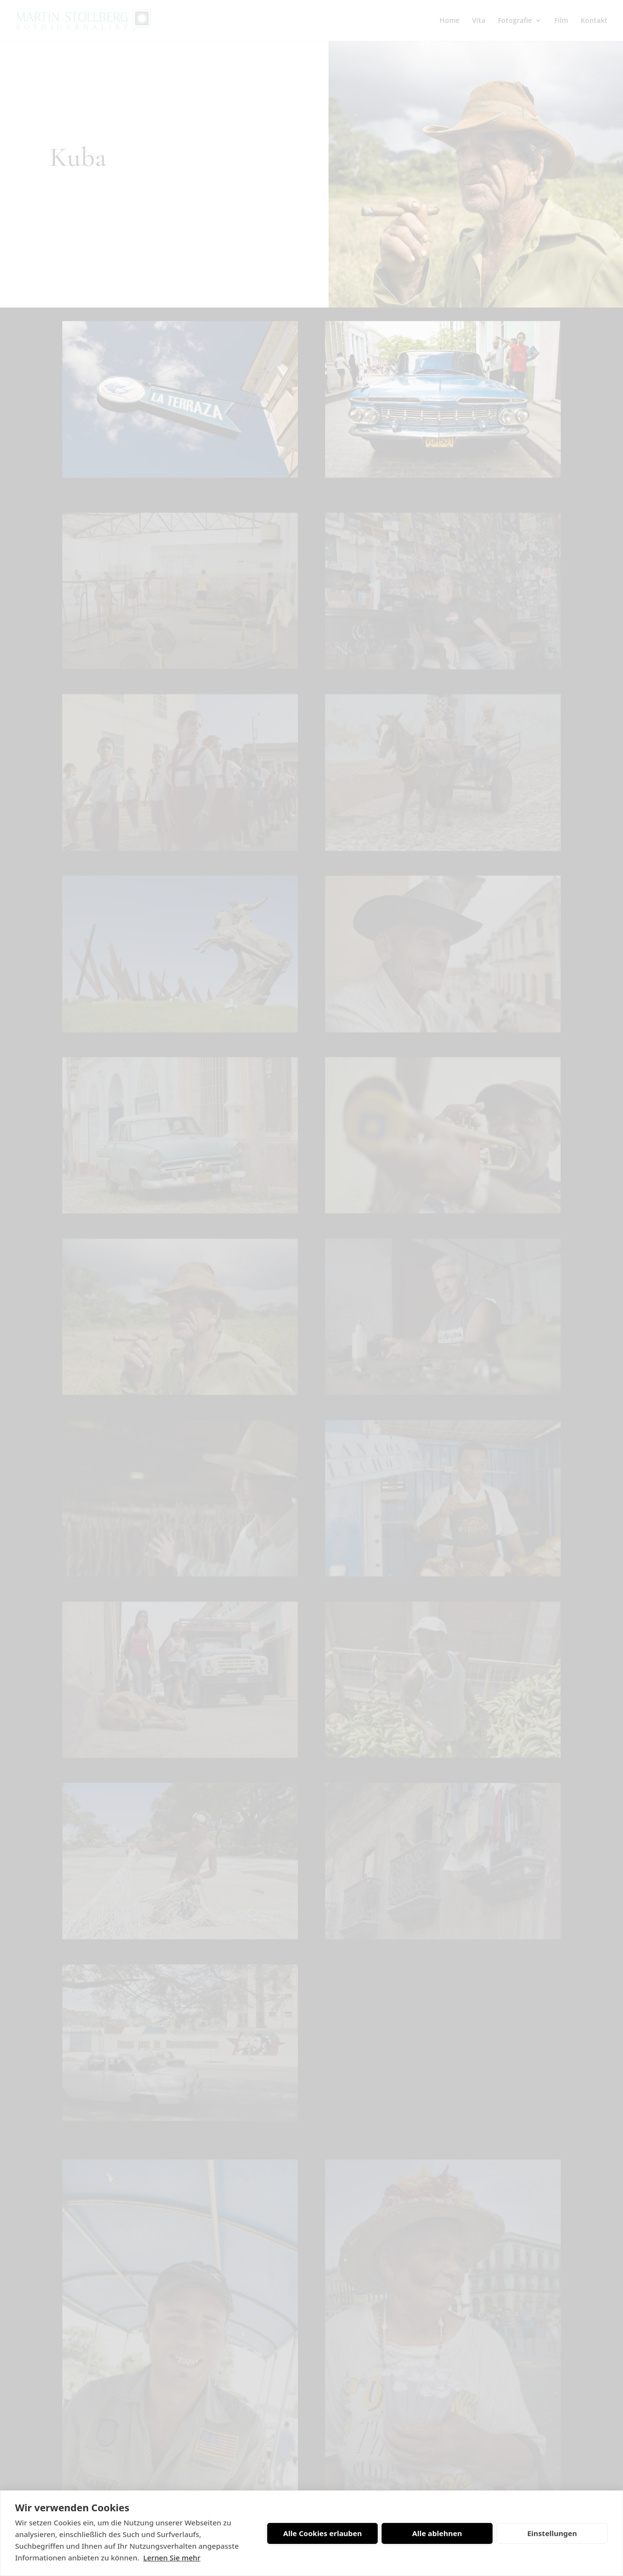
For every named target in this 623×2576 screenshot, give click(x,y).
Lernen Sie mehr (172, 2557)
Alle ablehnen (437, 2533)
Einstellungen (552, 2533)
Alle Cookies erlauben (322, 2533)
